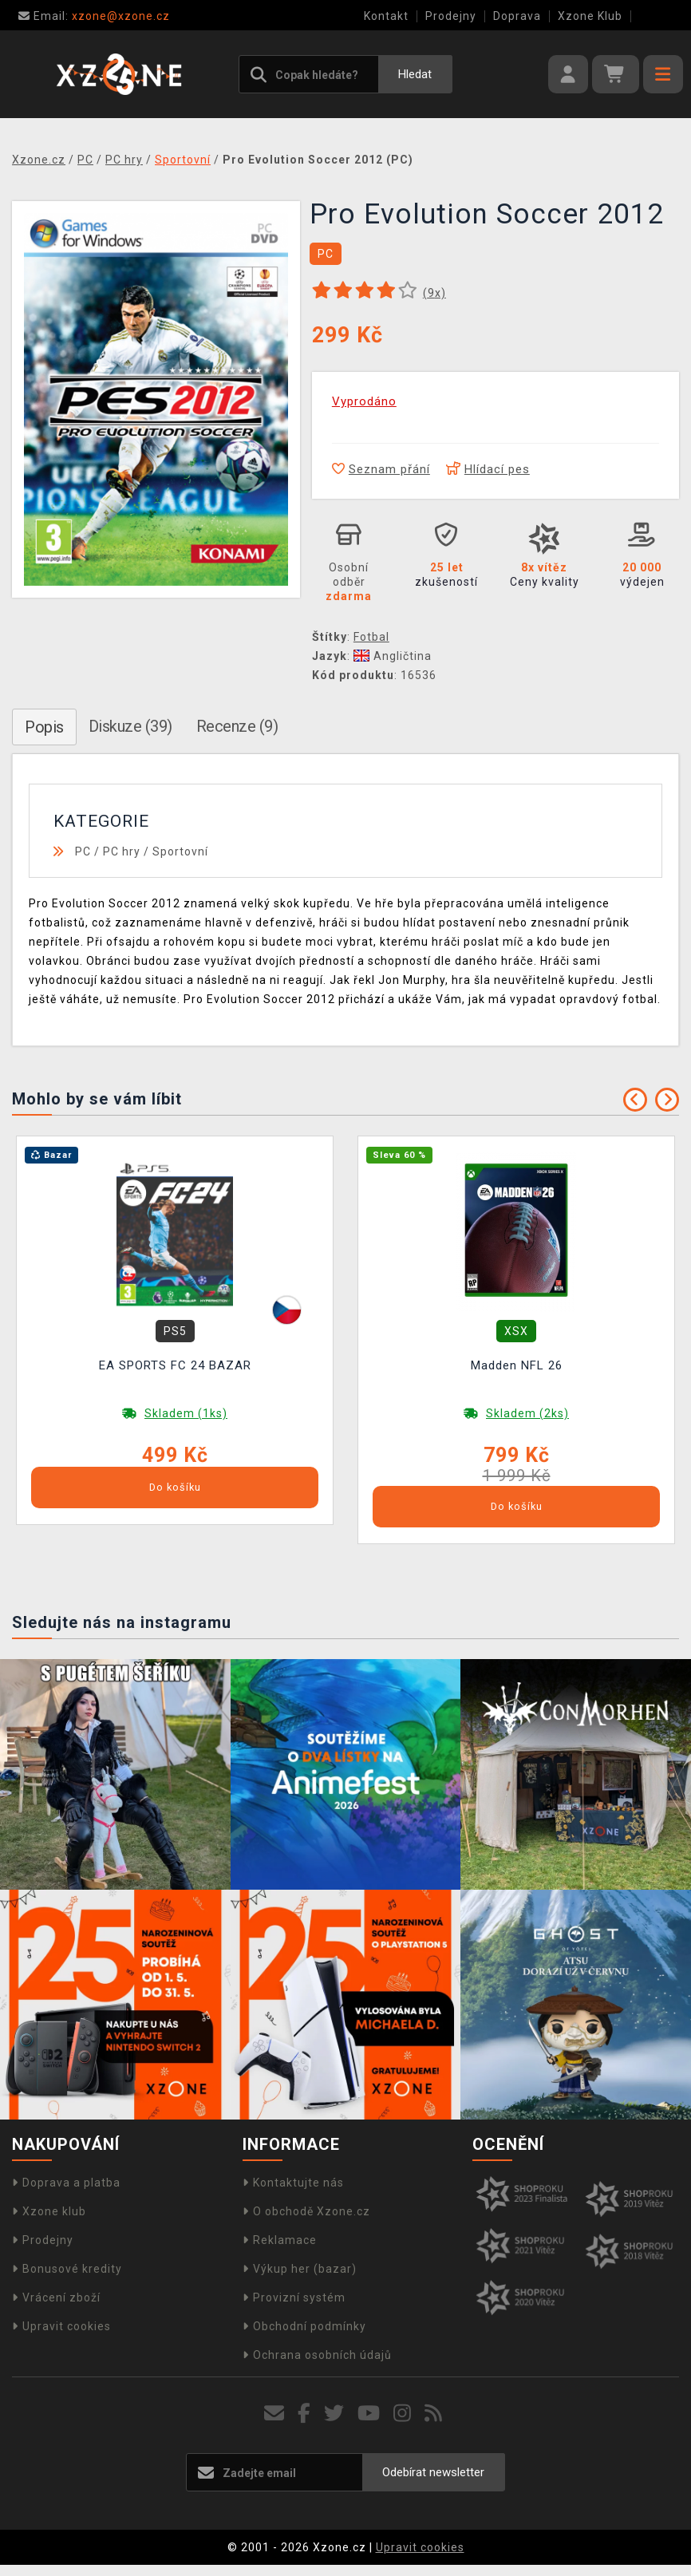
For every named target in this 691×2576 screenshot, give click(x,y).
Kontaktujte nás (293, 2182)
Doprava (517, 16)
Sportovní (180, 851)
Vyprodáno (364, 401)
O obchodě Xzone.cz (306, 2211)
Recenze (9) (237, 726)
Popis (44, 727)
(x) (434, 292)
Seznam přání (381, 469)
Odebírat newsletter (433, 2472)
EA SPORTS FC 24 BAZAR (175, 1365)
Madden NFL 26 (517, 1365)
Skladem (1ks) (185, 1413)
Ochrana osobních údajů (317, 2355)
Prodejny (450, 16)
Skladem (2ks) (527, 1413)
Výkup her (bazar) (300, 2268)
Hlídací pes (488, 469)
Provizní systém (294, 2297)
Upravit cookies (61, 2326)
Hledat (415, 74)
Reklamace (280, 2240)
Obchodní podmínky (304, 2326)
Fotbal (371, 636)
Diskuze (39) (130, 726)
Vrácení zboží (56, 2297)
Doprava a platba (66, 2182)
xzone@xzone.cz (94, 16)
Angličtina (392, 656)
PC (83, 851)
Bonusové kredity (67, 2268)
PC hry (121, 851)
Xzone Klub (590, 16)
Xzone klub (49, 2211)
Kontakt (386, 16)
